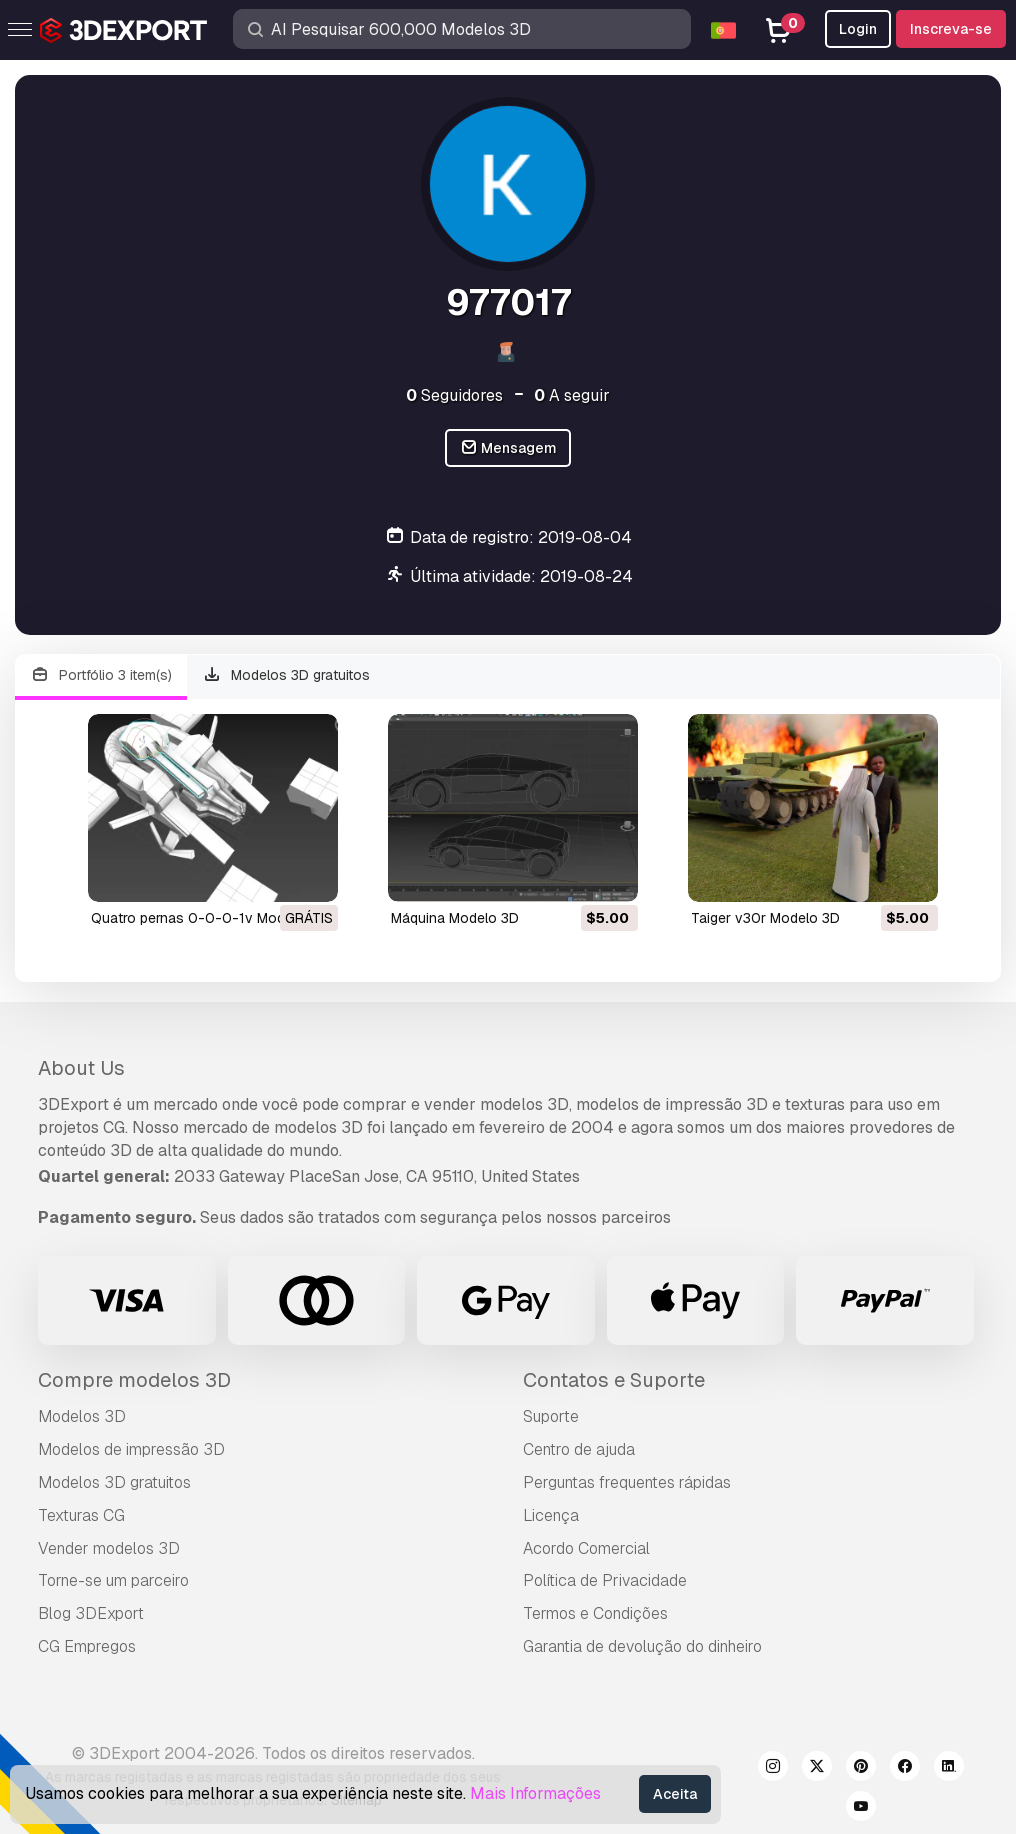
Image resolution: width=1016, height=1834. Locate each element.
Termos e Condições (595, 1613)
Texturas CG (81, 1515)
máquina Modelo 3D (455, 918)
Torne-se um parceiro (113, 1580)
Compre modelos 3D (134, 1380)
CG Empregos (87, 1646)
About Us (81, 1068)
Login (858, 29)
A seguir (572, 395)
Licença (551, 1515)
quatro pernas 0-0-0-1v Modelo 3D (209, 918)
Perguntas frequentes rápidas (627, 1482)
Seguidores (454, 395)
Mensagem (508, 448)
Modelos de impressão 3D (131, 1449)
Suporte (551, 1416)
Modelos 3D (82, 1416)
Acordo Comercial (586, 1548)
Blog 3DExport (91, 1613)
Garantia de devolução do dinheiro (642, 1646)
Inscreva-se (951, 29)
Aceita (675, 1794)
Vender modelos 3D (109, 1548)
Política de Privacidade (605, 1580)
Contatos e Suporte (614, 1380)
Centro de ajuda (579, 1449)
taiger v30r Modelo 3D (765, 918)
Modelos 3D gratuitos (287, 675)
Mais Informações (535, 1793)
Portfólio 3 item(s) (101, 675)
